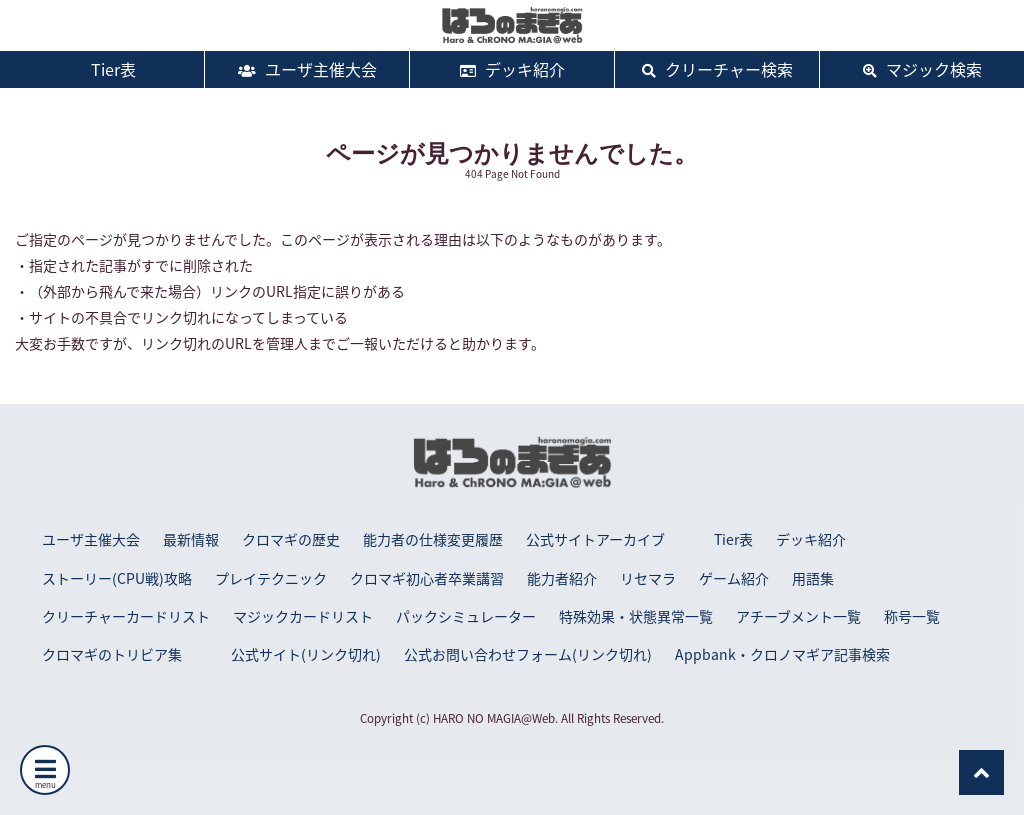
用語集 (813, 578)
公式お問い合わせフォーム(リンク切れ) (528, 654)
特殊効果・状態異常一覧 (636, 616)
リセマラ (648, 578)
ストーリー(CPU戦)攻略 (117, 578)
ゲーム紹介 (734, 578)
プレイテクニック (271, 578)
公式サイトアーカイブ (595, 539)
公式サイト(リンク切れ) (306, 654)
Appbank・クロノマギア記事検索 (782, 654)
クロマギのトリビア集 (112, 654)
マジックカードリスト (303, 616)
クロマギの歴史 (291, 539)
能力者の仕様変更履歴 (433, 539)
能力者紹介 (562, 578)
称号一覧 (912, 616)
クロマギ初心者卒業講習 (427, 578)
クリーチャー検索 (717, 69)
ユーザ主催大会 (307, 69)
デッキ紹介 (512, 69)
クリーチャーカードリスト (126, 616)
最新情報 (191, 539)
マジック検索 (922, 69)
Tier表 (102, 69)
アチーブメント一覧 (798, 616)
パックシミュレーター (466, 616)
